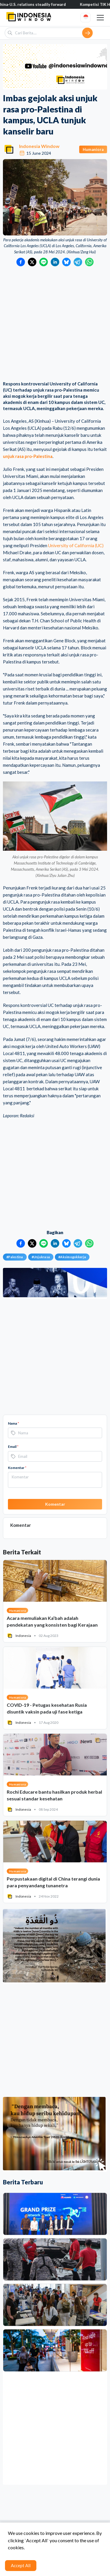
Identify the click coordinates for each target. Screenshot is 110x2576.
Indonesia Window (39, 146)
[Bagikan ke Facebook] (20, 262)
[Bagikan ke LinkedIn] (55, 262)
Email (13, 1446)
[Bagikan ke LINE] (43, 262)
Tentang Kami (22, 2547)
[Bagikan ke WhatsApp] (89, 262)
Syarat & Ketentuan (58, 2547)
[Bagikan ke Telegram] (78, 262)
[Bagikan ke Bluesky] (66, 262)
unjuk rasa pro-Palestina (28, 456)
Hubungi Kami (22, 2556)
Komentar (17, 1467)
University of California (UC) (76, 545)
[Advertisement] (55, 324)
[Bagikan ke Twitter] (32, 262)
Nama (13, 1423)
